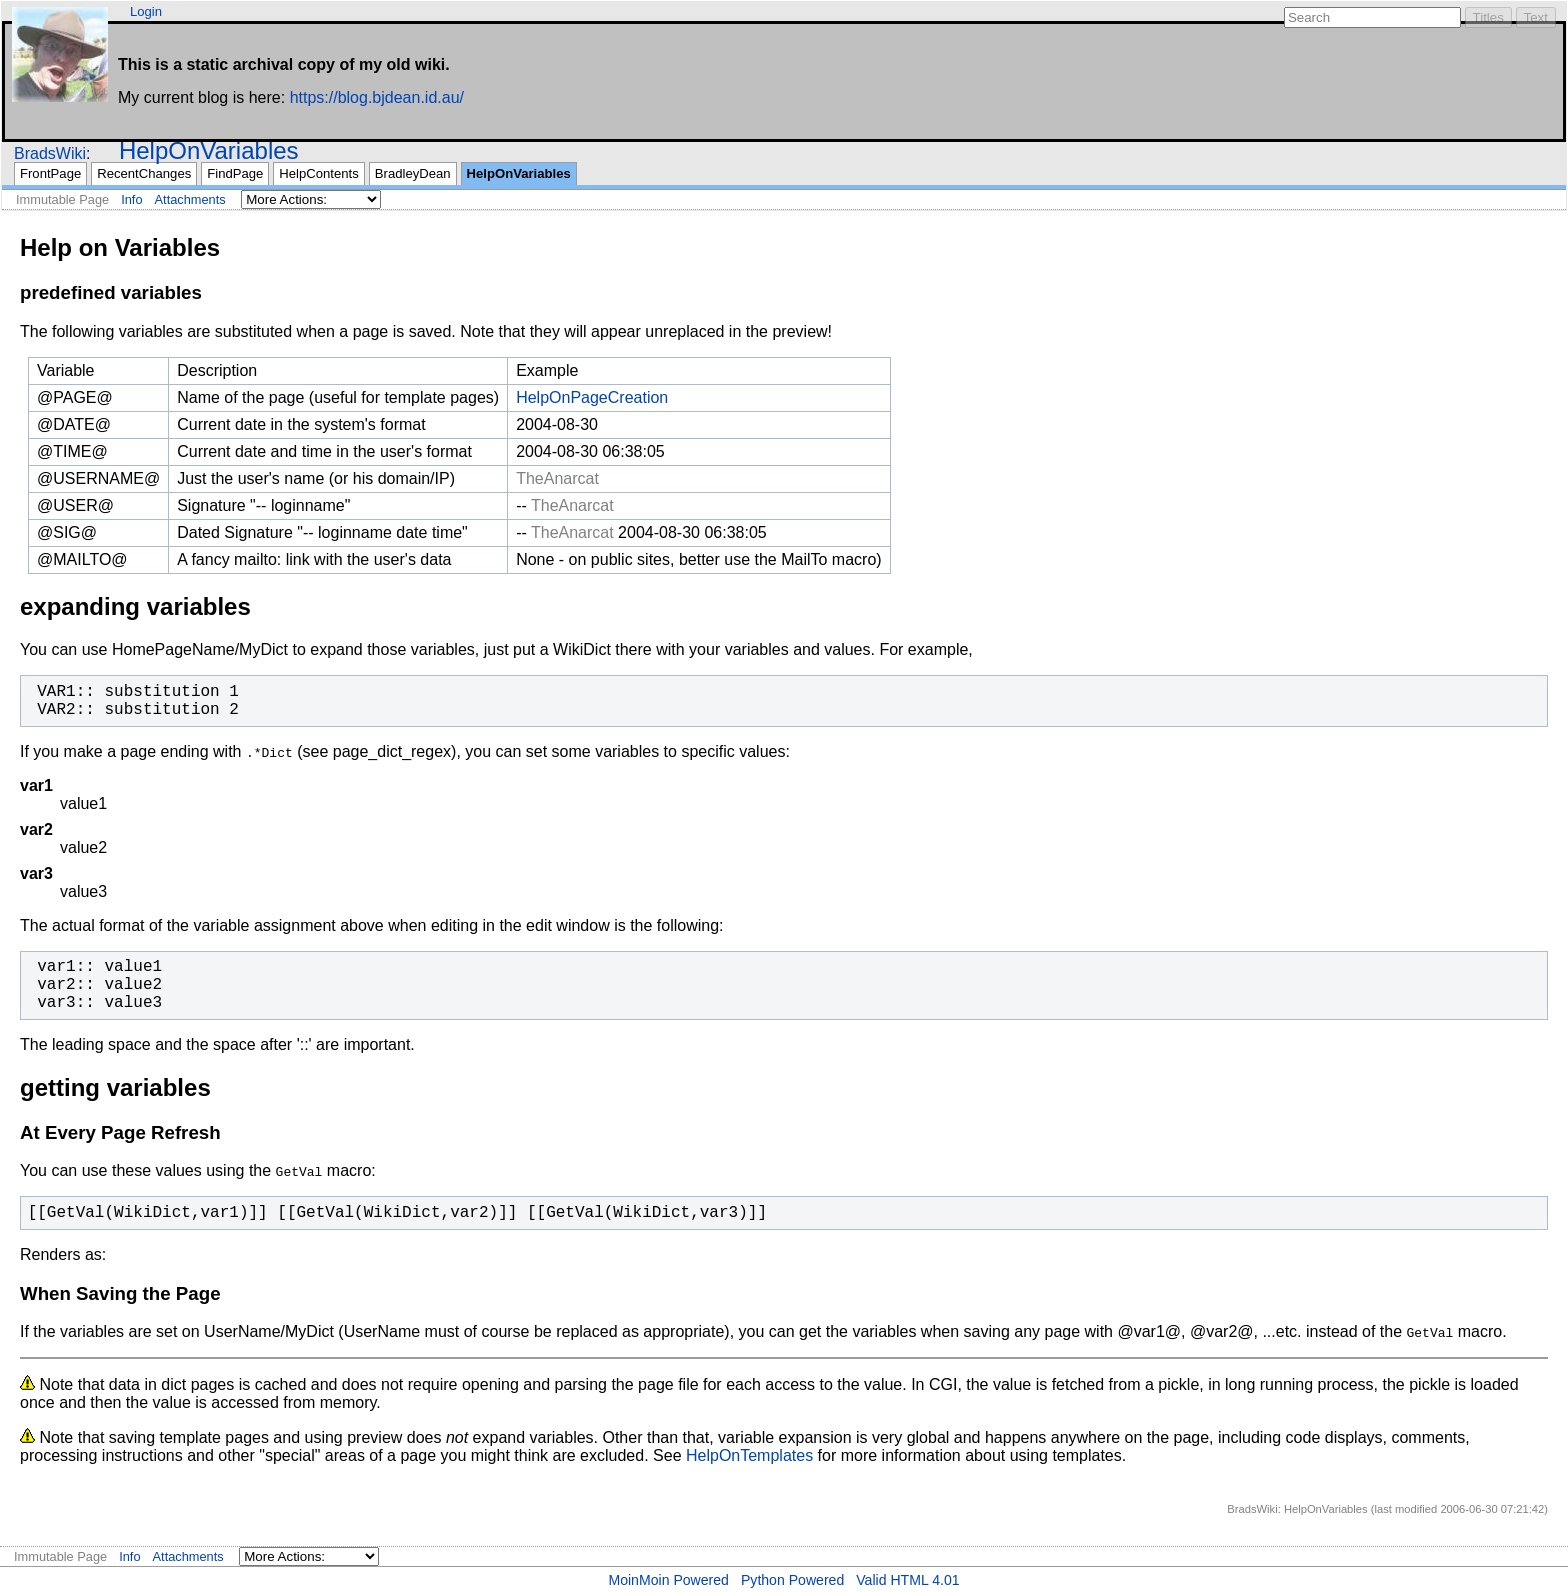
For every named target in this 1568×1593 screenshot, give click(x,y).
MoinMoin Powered (668, 1580)
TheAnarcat (557, 478)
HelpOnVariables (209, 150)
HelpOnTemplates (749, 1455)
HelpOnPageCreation (592, 397)
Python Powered (792, 1580)
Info (131, 199)
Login (146, 11)
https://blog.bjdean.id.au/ (377, 97)
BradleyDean (413, 173)
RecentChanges (144, 173)
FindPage (235, 173)
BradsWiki (50, 153)
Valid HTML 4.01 (907, 1580)
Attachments (190, 199)
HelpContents (318, 173)
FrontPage (50, 173)
